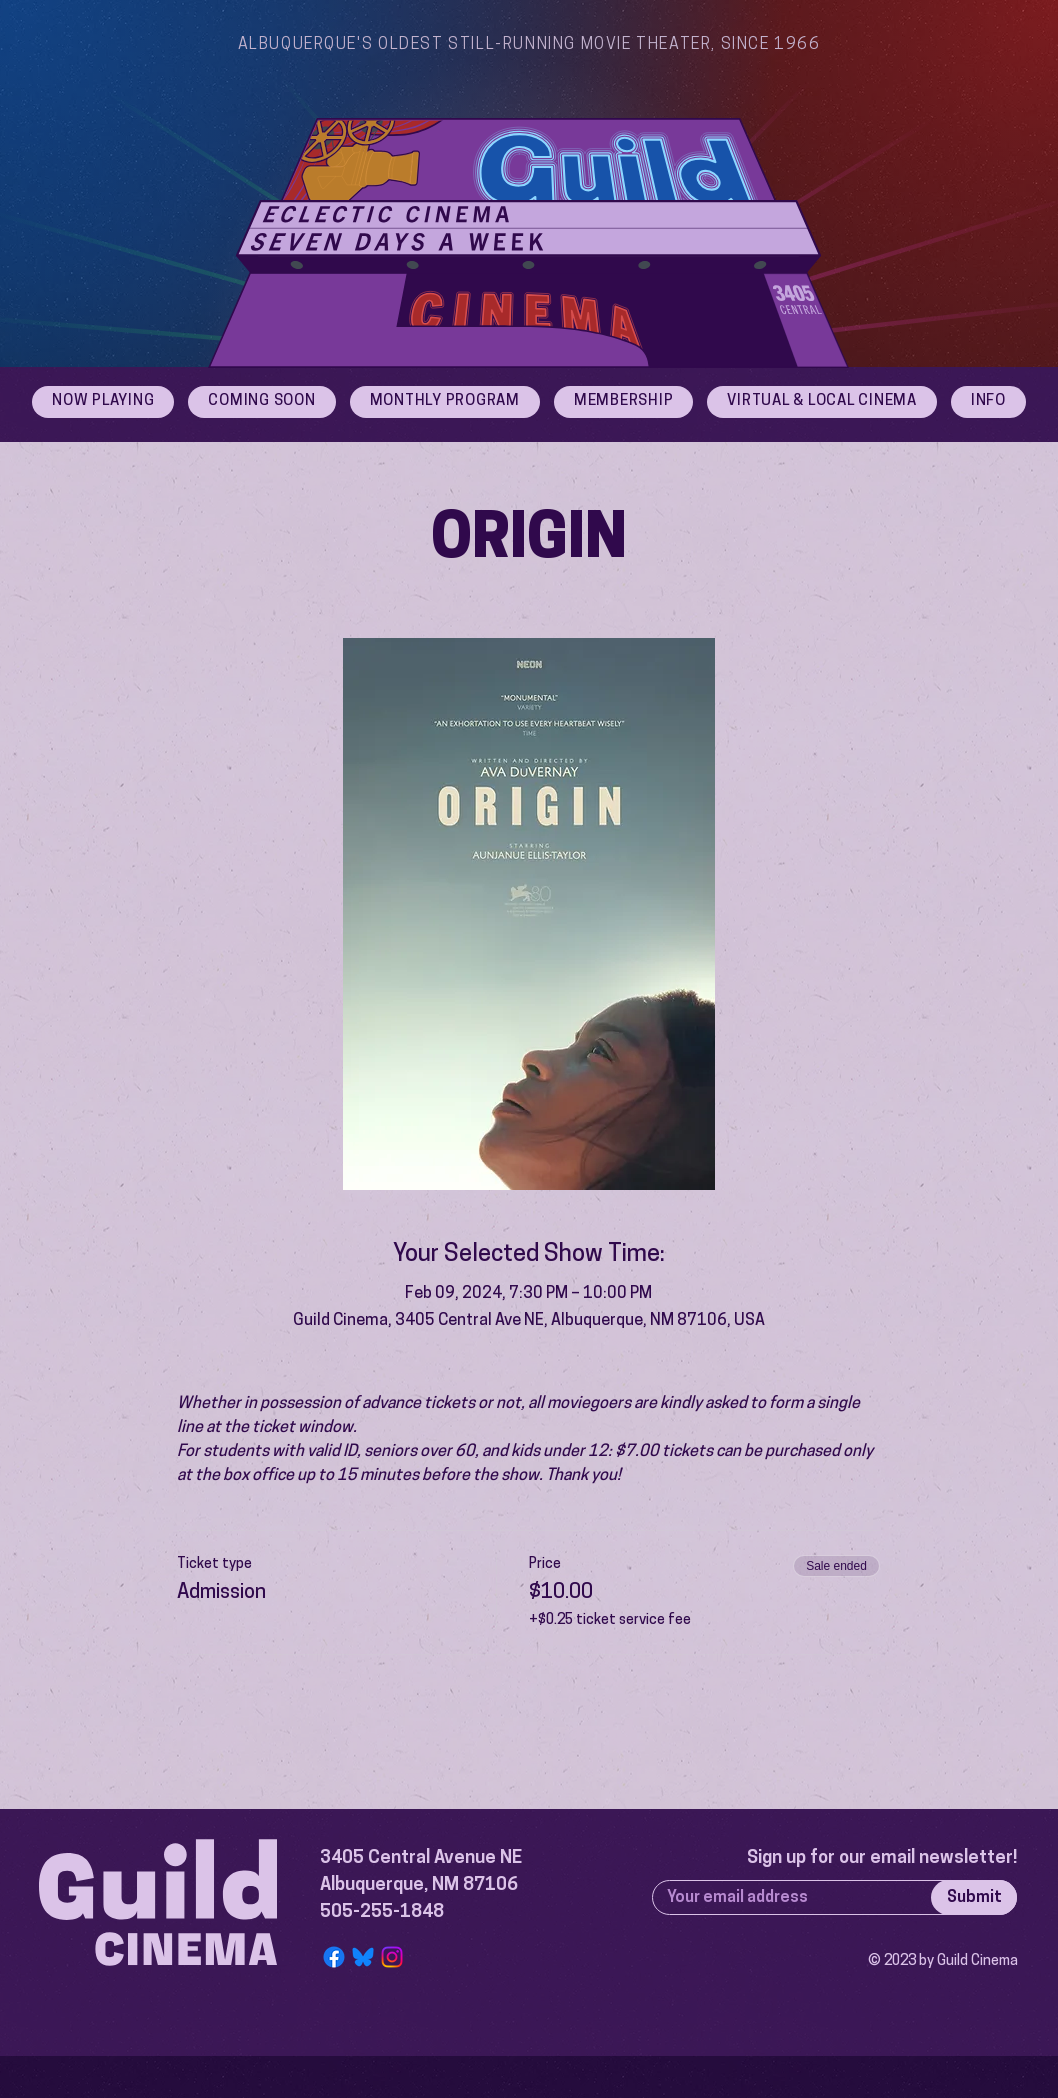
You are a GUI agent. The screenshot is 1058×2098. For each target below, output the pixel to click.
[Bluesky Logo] (363, 1957)
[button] (988, 402)
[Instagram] (392, 1957)
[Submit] (974, 1897)
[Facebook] (334, 1957)
